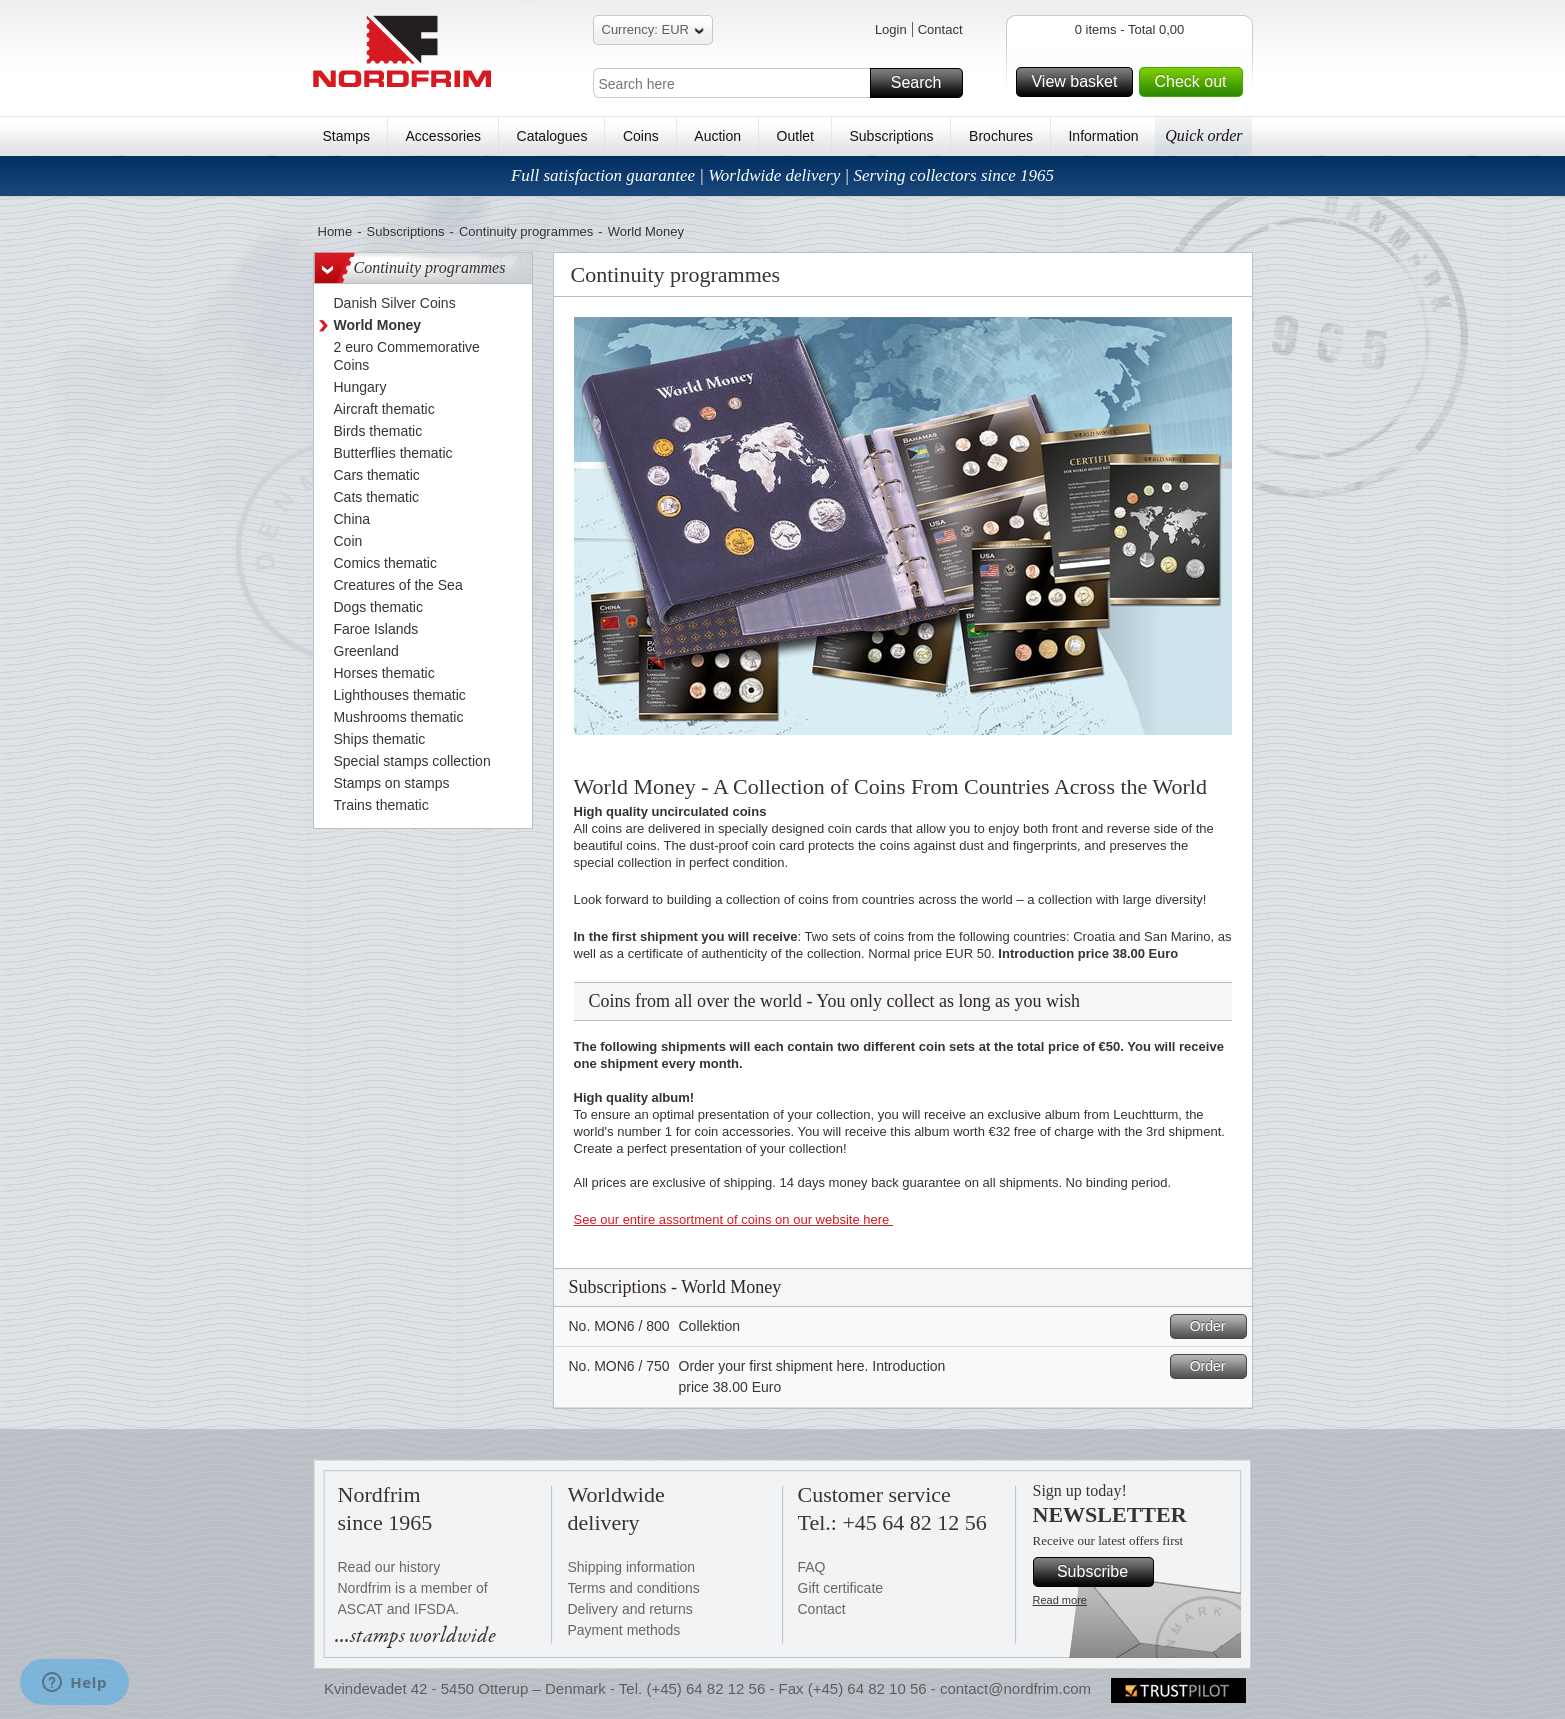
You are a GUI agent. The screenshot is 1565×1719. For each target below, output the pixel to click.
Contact (940, 29)
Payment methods (624, 1630)
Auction (717, 136)
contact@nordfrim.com (1015, 1688)
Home (335, 231)
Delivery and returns (630, 1609)
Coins (641, 136)
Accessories (443, 136)
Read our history (389, 1567)
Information (1103, 136)
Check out (1195, 82)
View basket (1079, 82)
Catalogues (552, 136)
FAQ (812, 1567)
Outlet (795, 136)
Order (1215, 1326)
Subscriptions (892, 136)
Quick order (1203, 135)
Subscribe (1102, 1572)
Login (891, 29)
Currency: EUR (653, 32)
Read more (1060, 1600)
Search (924, 83)
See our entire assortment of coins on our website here (733, 1219)
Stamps (346, 136)
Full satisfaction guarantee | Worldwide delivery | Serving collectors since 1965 (782, 175)
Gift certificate (841, 1588)
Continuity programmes (526, 231)
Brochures (1001, 136)
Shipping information (632, 1567)
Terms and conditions (634, 1588)
